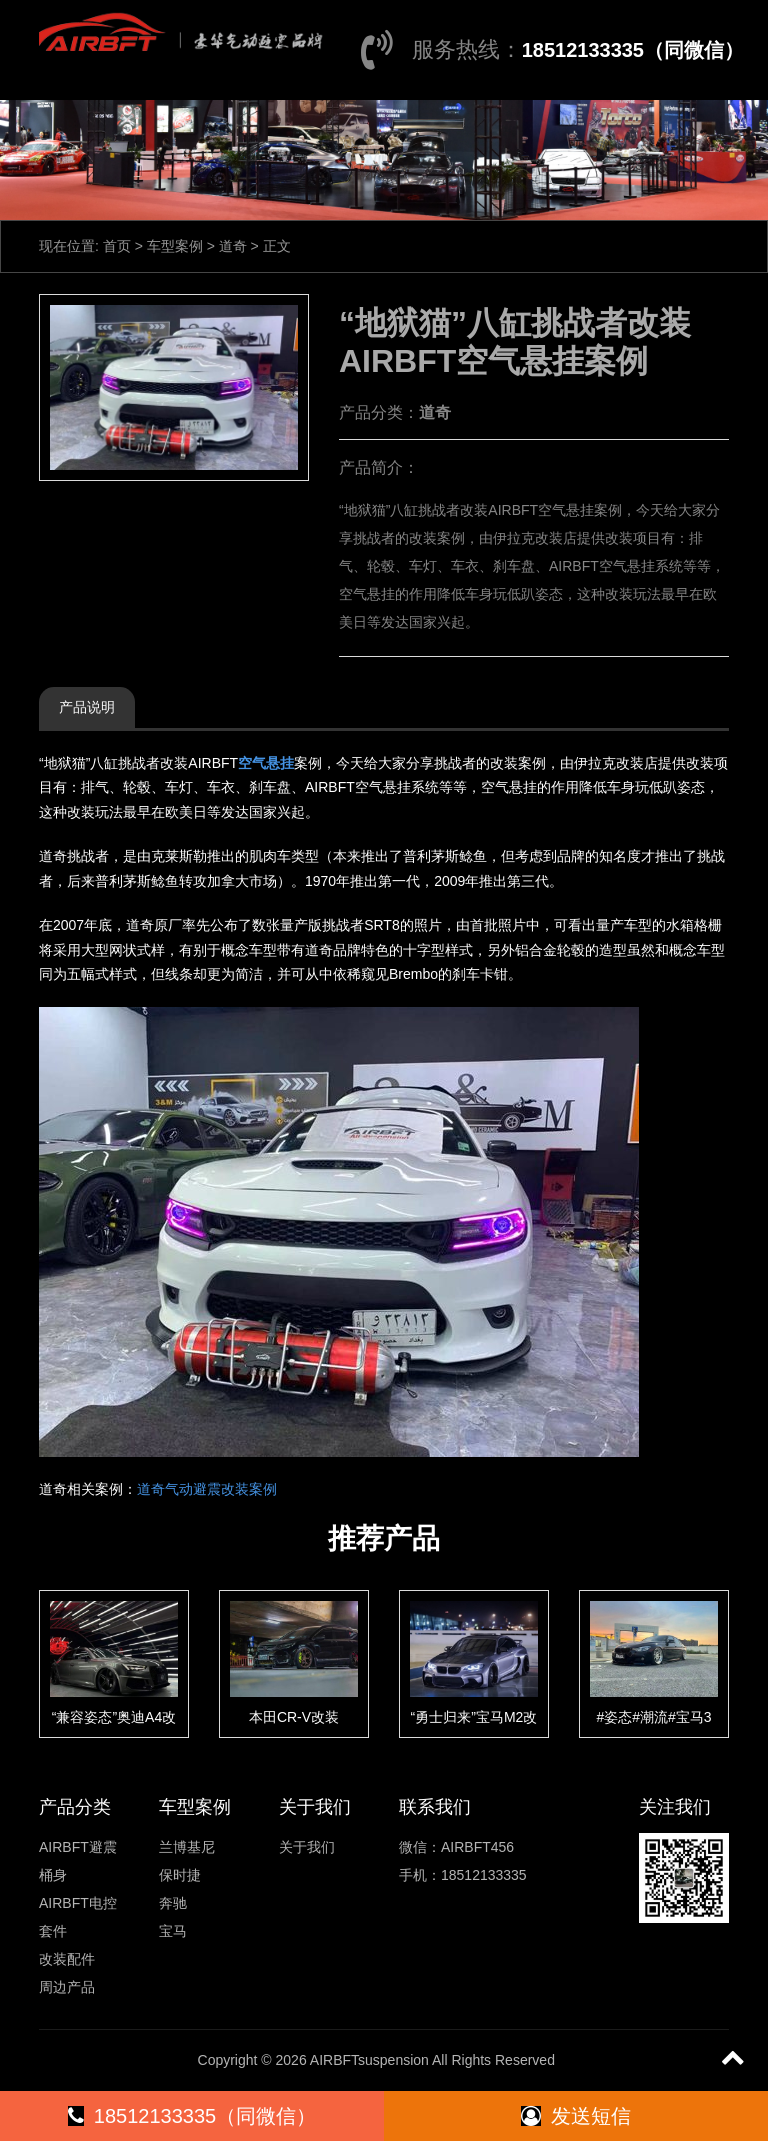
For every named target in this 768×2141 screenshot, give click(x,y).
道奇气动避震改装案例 (207, 1489)
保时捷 (180, 1875)
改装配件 (67, 1959)
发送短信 (576, 2116)
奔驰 (173, 1903)
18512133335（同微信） (633, 50)
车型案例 (175, 246)
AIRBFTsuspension (369, 2060)
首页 (117, 246)
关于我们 (307, 1847)
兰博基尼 (187, 1847)
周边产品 (67, 1987)
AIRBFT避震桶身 (78, 1861)
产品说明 (87, 707)
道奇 (233, 246)
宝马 (173, 1931)
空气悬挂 (266, 763)
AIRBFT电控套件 (78, 1917)
